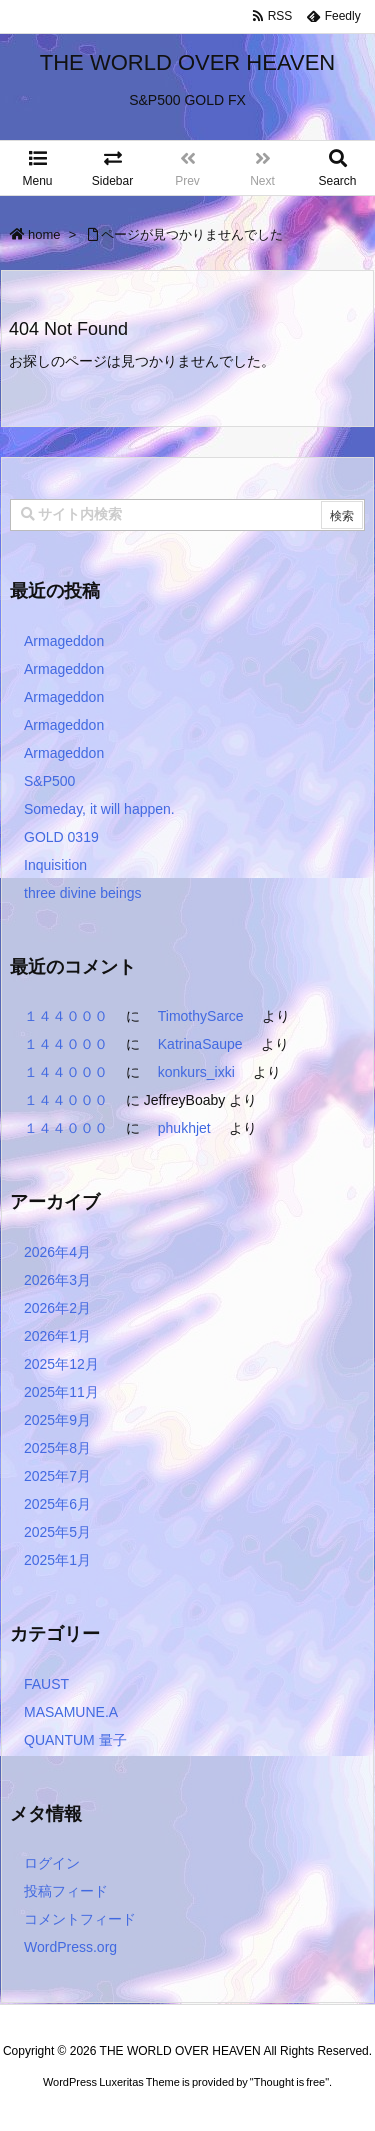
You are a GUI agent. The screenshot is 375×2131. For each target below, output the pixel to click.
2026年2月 (57, 1308)
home (44, 234)
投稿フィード (66, 1891)
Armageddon (64, 641)
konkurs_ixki (196, 1072)
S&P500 (49, 781)
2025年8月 (57, 1448)
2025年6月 (57, 1504)
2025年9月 (57, 1420)
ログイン (52, 1863)
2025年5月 (57, 1532)
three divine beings (83, 893)
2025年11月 (61, 1392)
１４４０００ (66, 1016)
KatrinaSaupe (200, 1044)
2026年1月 (57, 1336)
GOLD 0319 (61, 837)
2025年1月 (57, 1560)
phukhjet (184, 1128)
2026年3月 (57, 1280)
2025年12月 (61, 1364)
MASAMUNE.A (71, 1712)
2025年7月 (57, 1476)
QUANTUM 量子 (75, 1740)
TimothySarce (201, 1016)
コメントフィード (80, 1919)
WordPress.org (70, 1947)
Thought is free (289, 2102)
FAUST (46, 1684)
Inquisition (55, 865)
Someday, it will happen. (99, 809)
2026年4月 (57, 1252)
